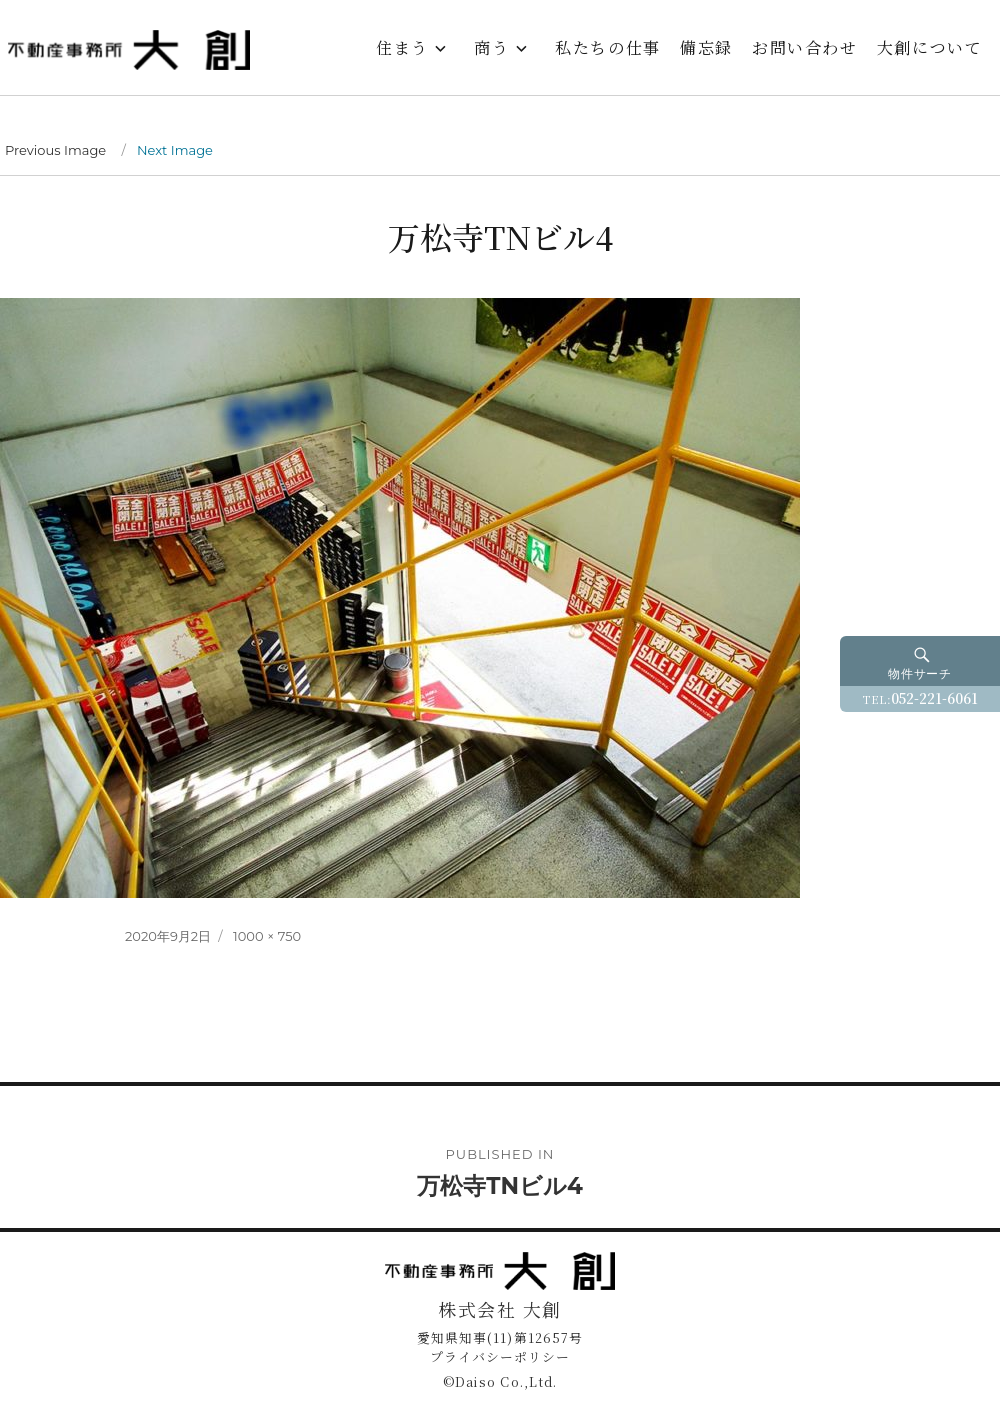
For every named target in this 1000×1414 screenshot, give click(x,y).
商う (491, 47)
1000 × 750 (267, 936)
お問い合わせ (805, 47)
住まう (402, 47)
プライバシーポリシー (500, 1356)
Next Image (175, 150)
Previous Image (55, 150)
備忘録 (706, 47)
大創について (930, 47)
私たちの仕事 (608, 47)
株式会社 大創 (499, 1309)
